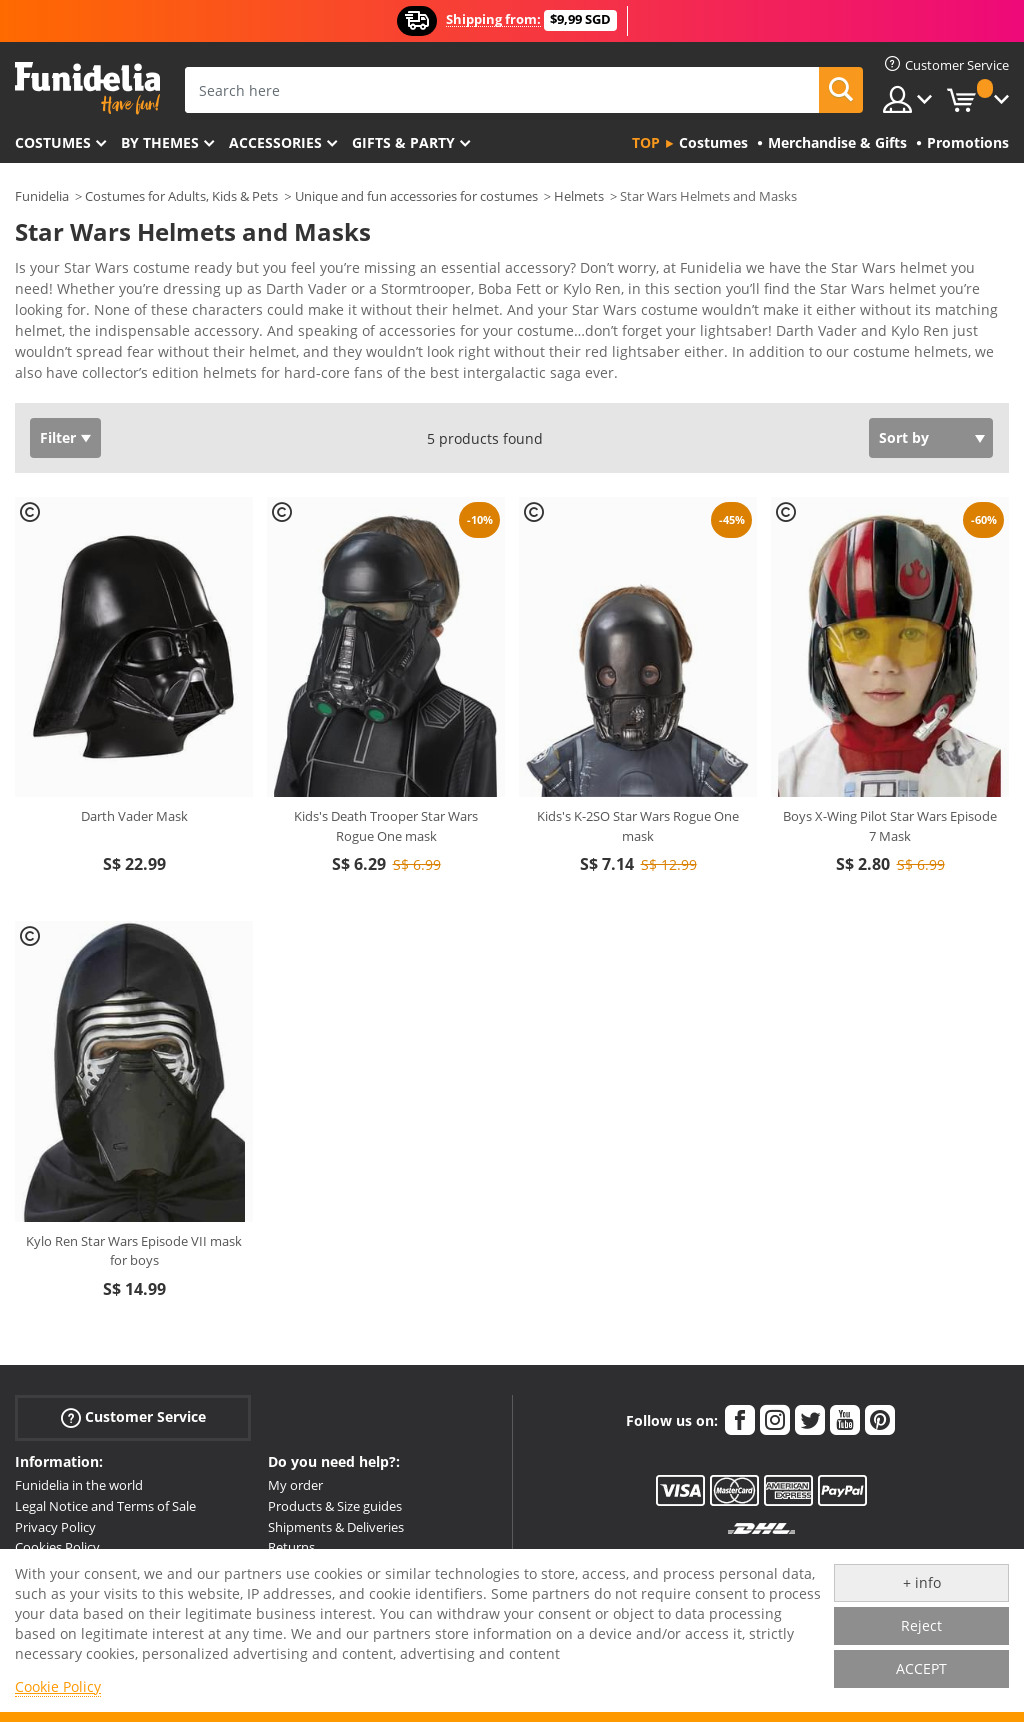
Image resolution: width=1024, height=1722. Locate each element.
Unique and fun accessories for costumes (416, 196)
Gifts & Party (403, 142)
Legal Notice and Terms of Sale (105, 1506)
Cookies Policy (57, 1547)
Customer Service (133, 1417)
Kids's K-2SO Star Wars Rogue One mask (638, 826)
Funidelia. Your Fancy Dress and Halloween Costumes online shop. (87, 88)
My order (295, 1485)
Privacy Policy (55, 1527)
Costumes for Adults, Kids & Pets (181, 196)
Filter (58, 437)
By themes (160, 142)
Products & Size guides (335, 1506)
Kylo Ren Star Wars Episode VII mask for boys (134, 1251)
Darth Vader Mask (134, 816)
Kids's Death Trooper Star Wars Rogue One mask (386, 826)
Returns (291, 1547)
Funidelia (42, 196)
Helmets (579, 196)
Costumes (53, 142)
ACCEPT (921, 1668)
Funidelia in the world (79, 1485)
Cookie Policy (58, 1686)
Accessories (275, 142)
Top (646, 142)
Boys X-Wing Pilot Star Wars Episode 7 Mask (890, 826)
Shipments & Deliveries (336, 1527)
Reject (921, 1625)
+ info (922, 1582)
